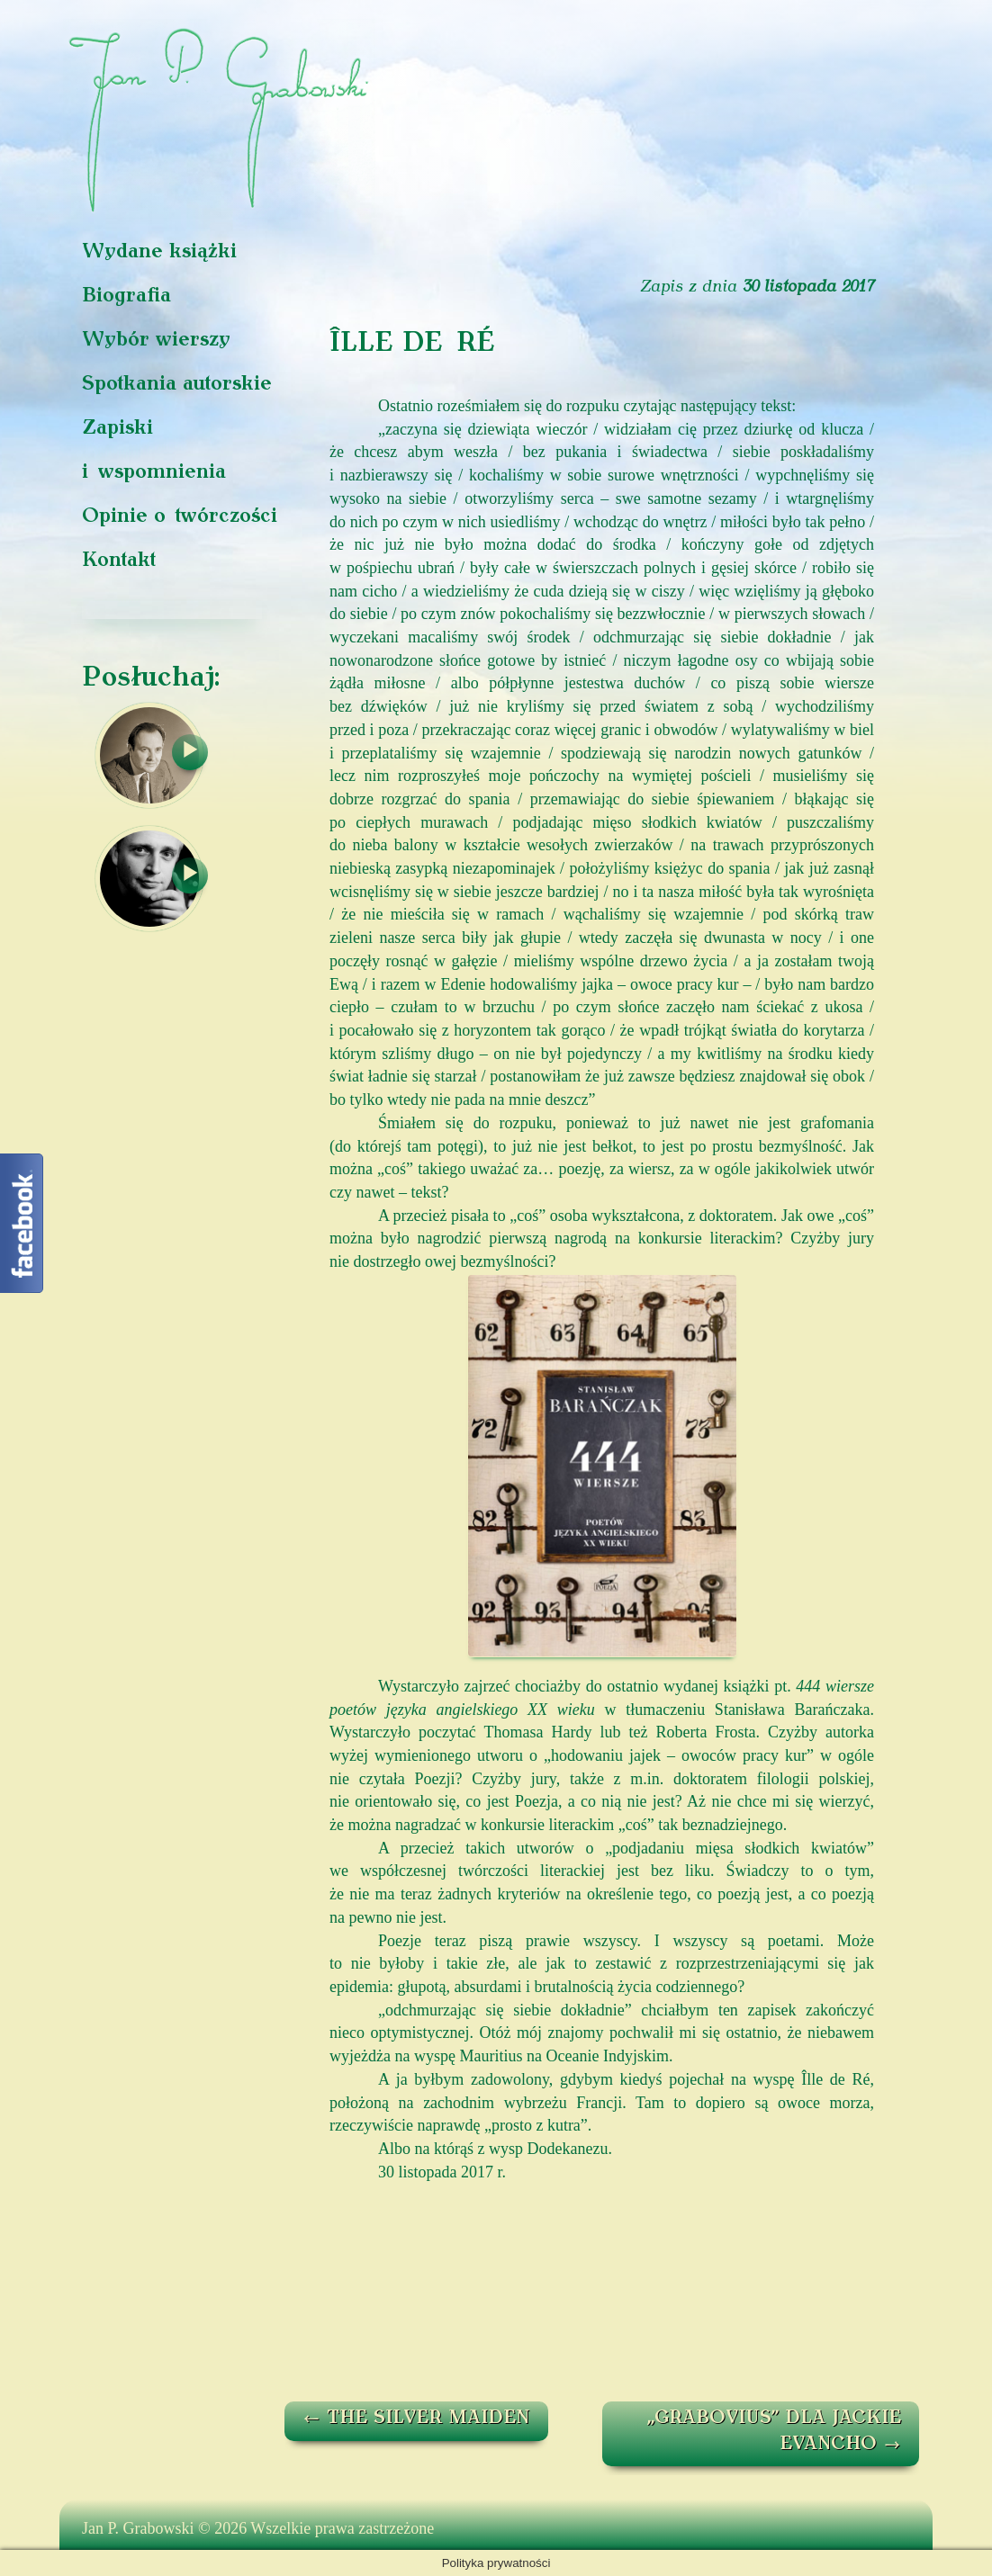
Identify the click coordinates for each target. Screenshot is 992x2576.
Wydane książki (159, 252)
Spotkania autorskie (177, 384)
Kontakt (119, 561)
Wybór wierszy (156, 340)
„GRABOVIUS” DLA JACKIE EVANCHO (774, 2432)
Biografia (126, 296)
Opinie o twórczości (179, 517)
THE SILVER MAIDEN (416, 2419)
